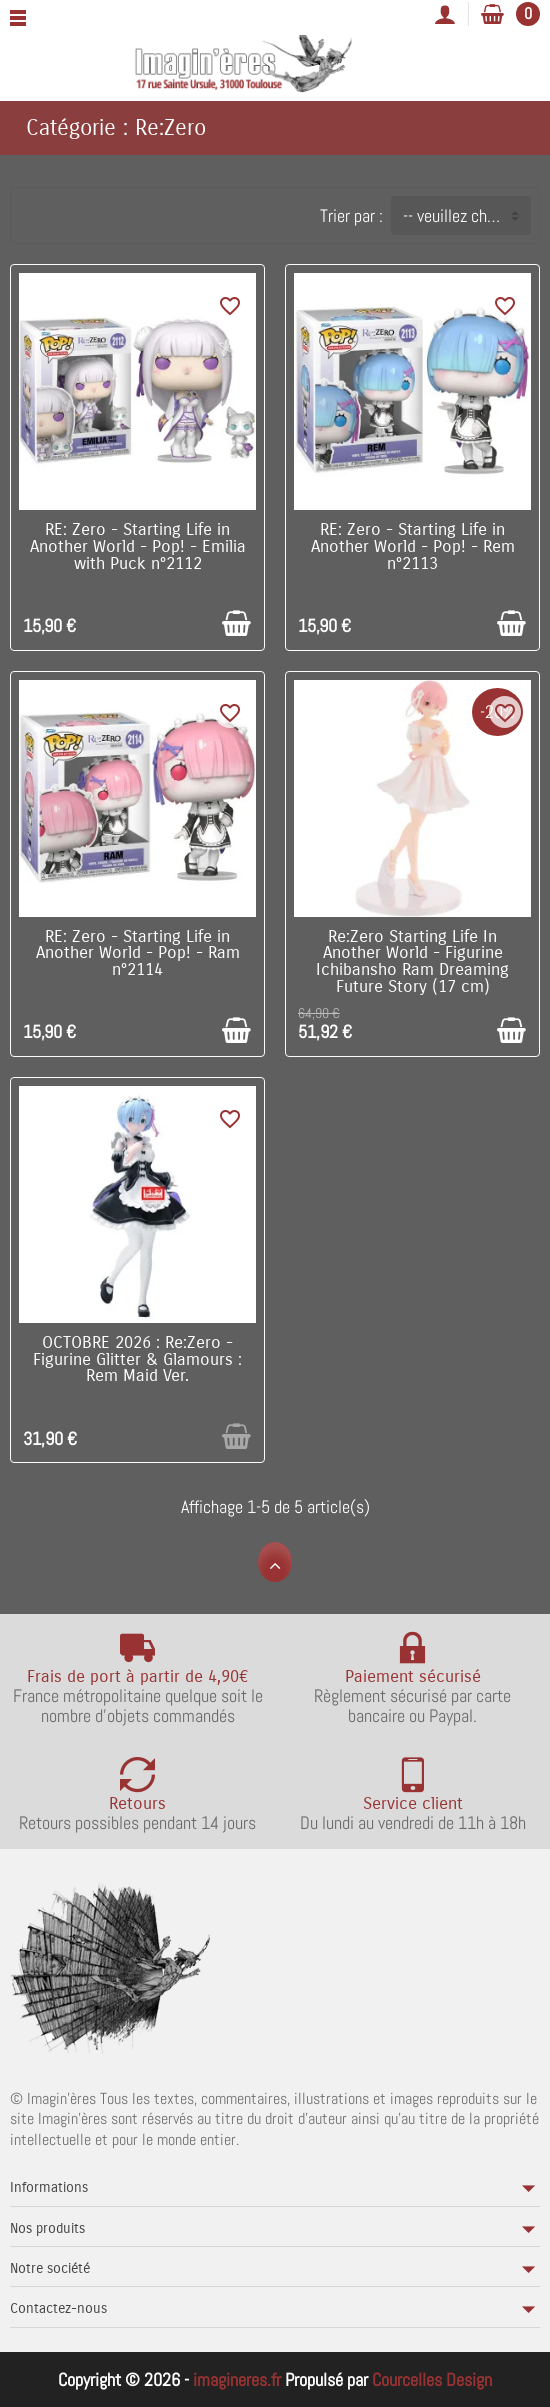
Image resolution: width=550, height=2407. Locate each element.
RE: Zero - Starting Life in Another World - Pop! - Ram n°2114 (138, 954)
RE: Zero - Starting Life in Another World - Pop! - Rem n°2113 (413, 547)
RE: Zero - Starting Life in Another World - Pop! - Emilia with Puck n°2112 (138, 547)
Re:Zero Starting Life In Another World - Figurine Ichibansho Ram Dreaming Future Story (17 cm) (412, 962)
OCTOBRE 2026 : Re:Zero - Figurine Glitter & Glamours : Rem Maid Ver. (137, 1360)
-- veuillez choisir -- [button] (466, 215)
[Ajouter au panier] (236, 623)
